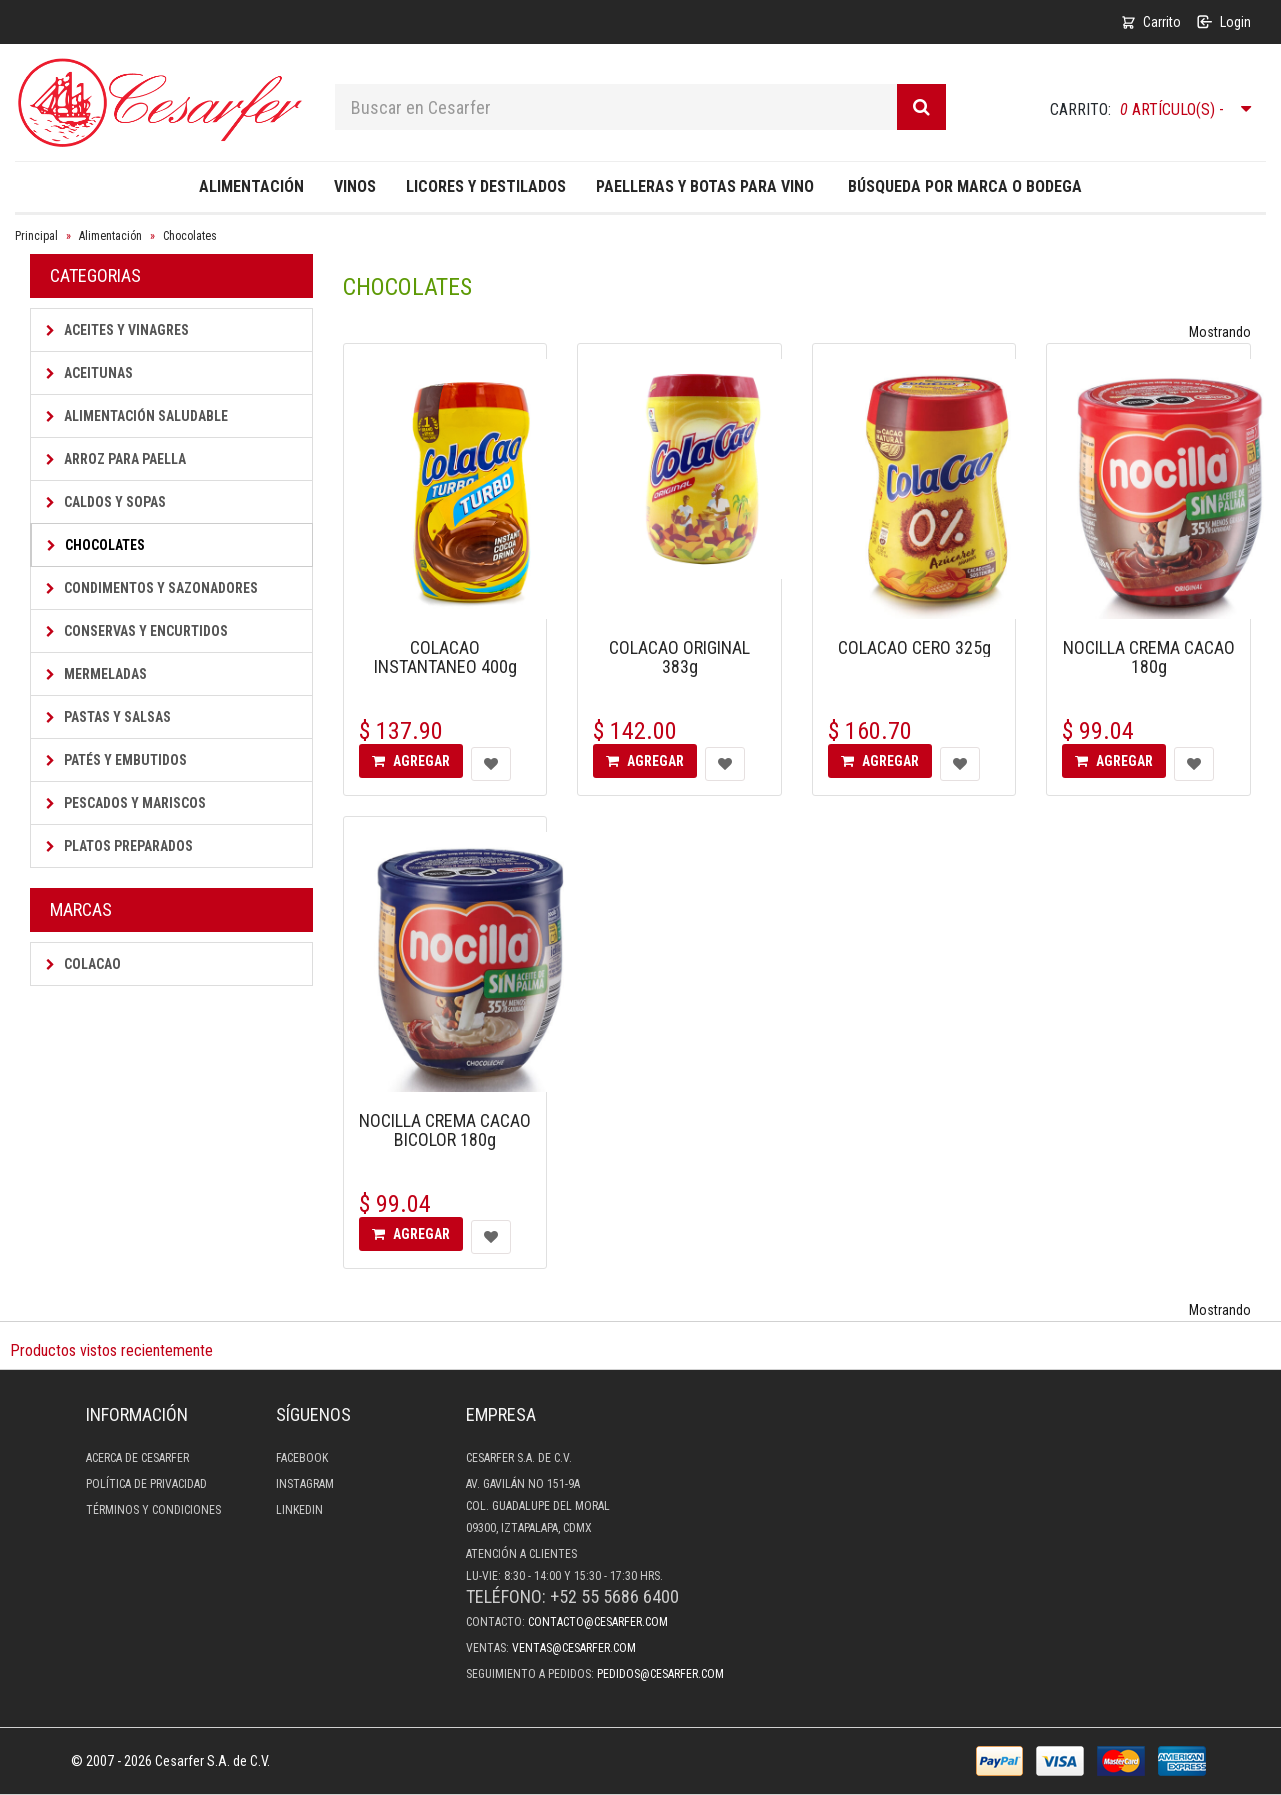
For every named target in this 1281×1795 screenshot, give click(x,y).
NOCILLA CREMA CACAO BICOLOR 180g (445, 1130)
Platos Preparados (119, 846)
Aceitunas (89, 373)
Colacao (83, 964)
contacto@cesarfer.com (598, 1622)
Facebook (302, 1458)
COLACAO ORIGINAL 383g (679, 657)
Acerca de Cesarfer (137, 1458)
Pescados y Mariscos (126, 803)
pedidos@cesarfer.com (660, 1674)
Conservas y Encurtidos (137, 631)
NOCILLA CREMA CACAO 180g (1149, 657)
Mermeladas (96, 674)
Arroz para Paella (116, 459)
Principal (36, 236)
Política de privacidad (146, 1484)
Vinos (355, 186)
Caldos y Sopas (106, 502)
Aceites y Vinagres (117, 330)
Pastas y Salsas (108, 717)
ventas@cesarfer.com (574, 1648)
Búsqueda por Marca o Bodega (965, 186)
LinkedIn (299, 1510)
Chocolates (190, 236)
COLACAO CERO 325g (914, 647)
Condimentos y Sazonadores (152, 588)
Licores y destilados (486, 186)
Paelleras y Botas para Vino (705, 186)
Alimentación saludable (137, 416)
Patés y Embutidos (116, 760)
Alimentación (251, 186)
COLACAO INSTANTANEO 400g (445, 657)
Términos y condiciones (153, 1510)
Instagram (305, 1484)
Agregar (411, 761)
